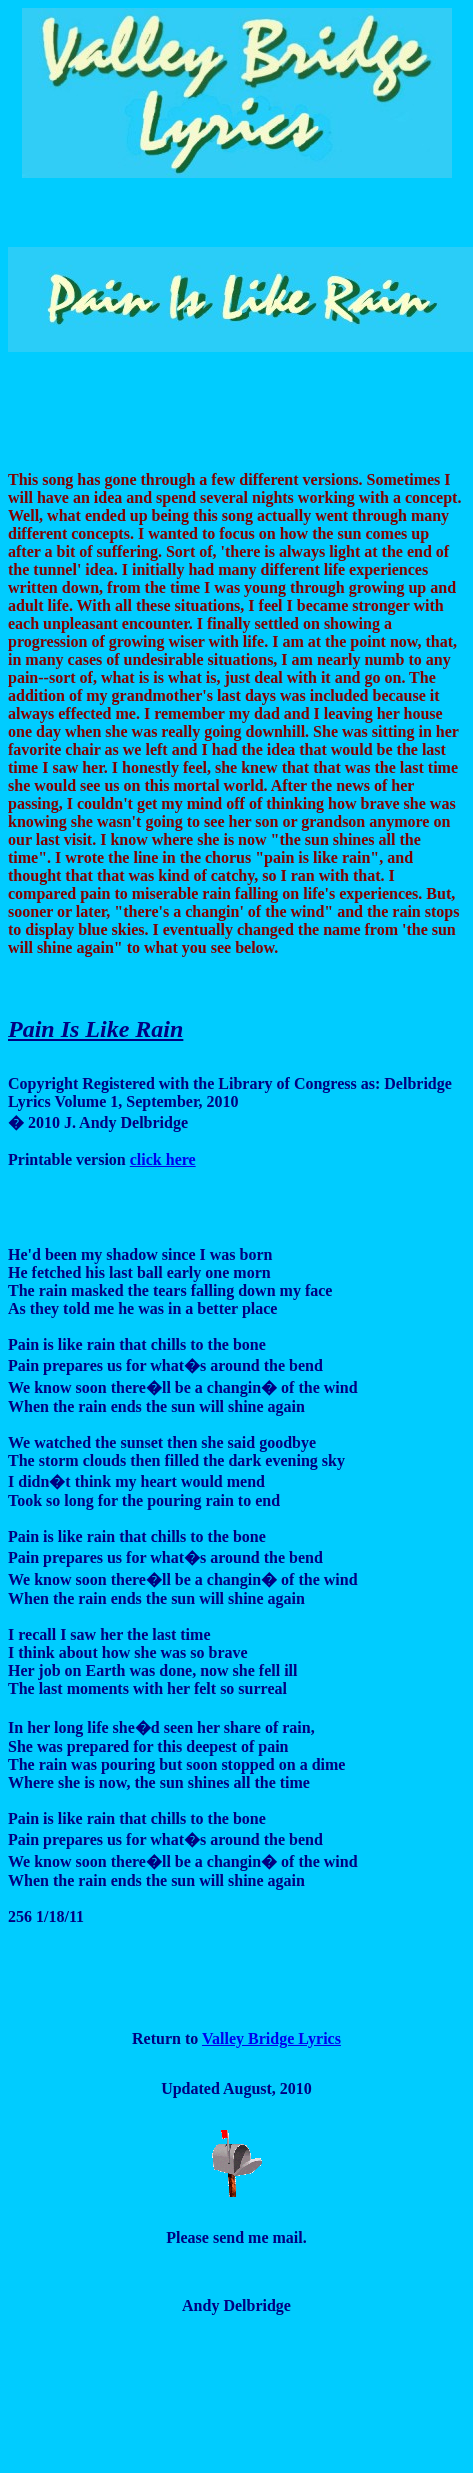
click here (163, 1159)
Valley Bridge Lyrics (271, 2038)
